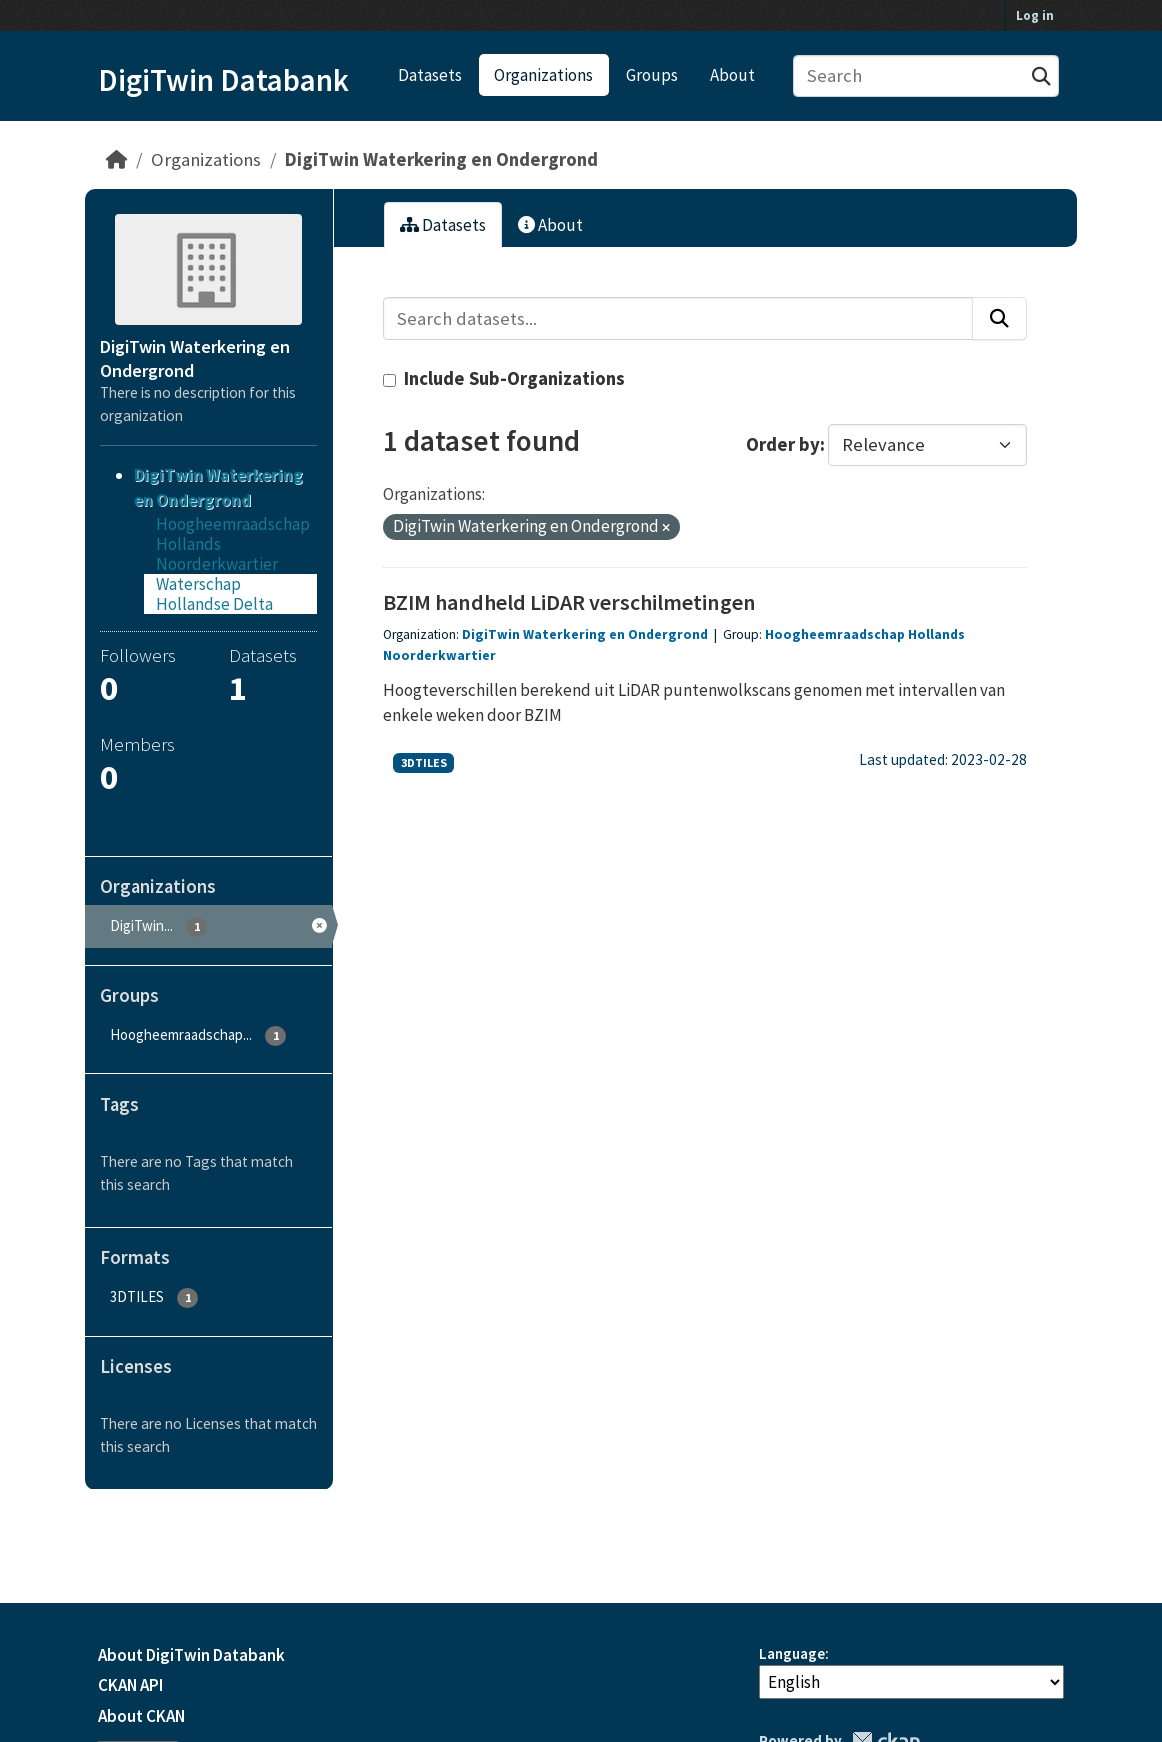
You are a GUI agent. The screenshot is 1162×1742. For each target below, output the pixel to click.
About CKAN (141, 1716)
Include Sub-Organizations (504, 378)
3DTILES (424, 762)
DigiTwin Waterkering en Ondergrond (441, 159)
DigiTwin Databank (223, 80)
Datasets (430, 75)
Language (792, 1653)
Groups (652, 75)
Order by (783, 444)
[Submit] (1041, 76)
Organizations (543, 75)
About (732, 75)
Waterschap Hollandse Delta (214, 594)
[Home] (116, 159)
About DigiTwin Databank (191, 1655)
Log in (1035, 15)
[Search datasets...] (926, 76)
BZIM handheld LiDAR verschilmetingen (569, 602)
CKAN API (130, 1685)
